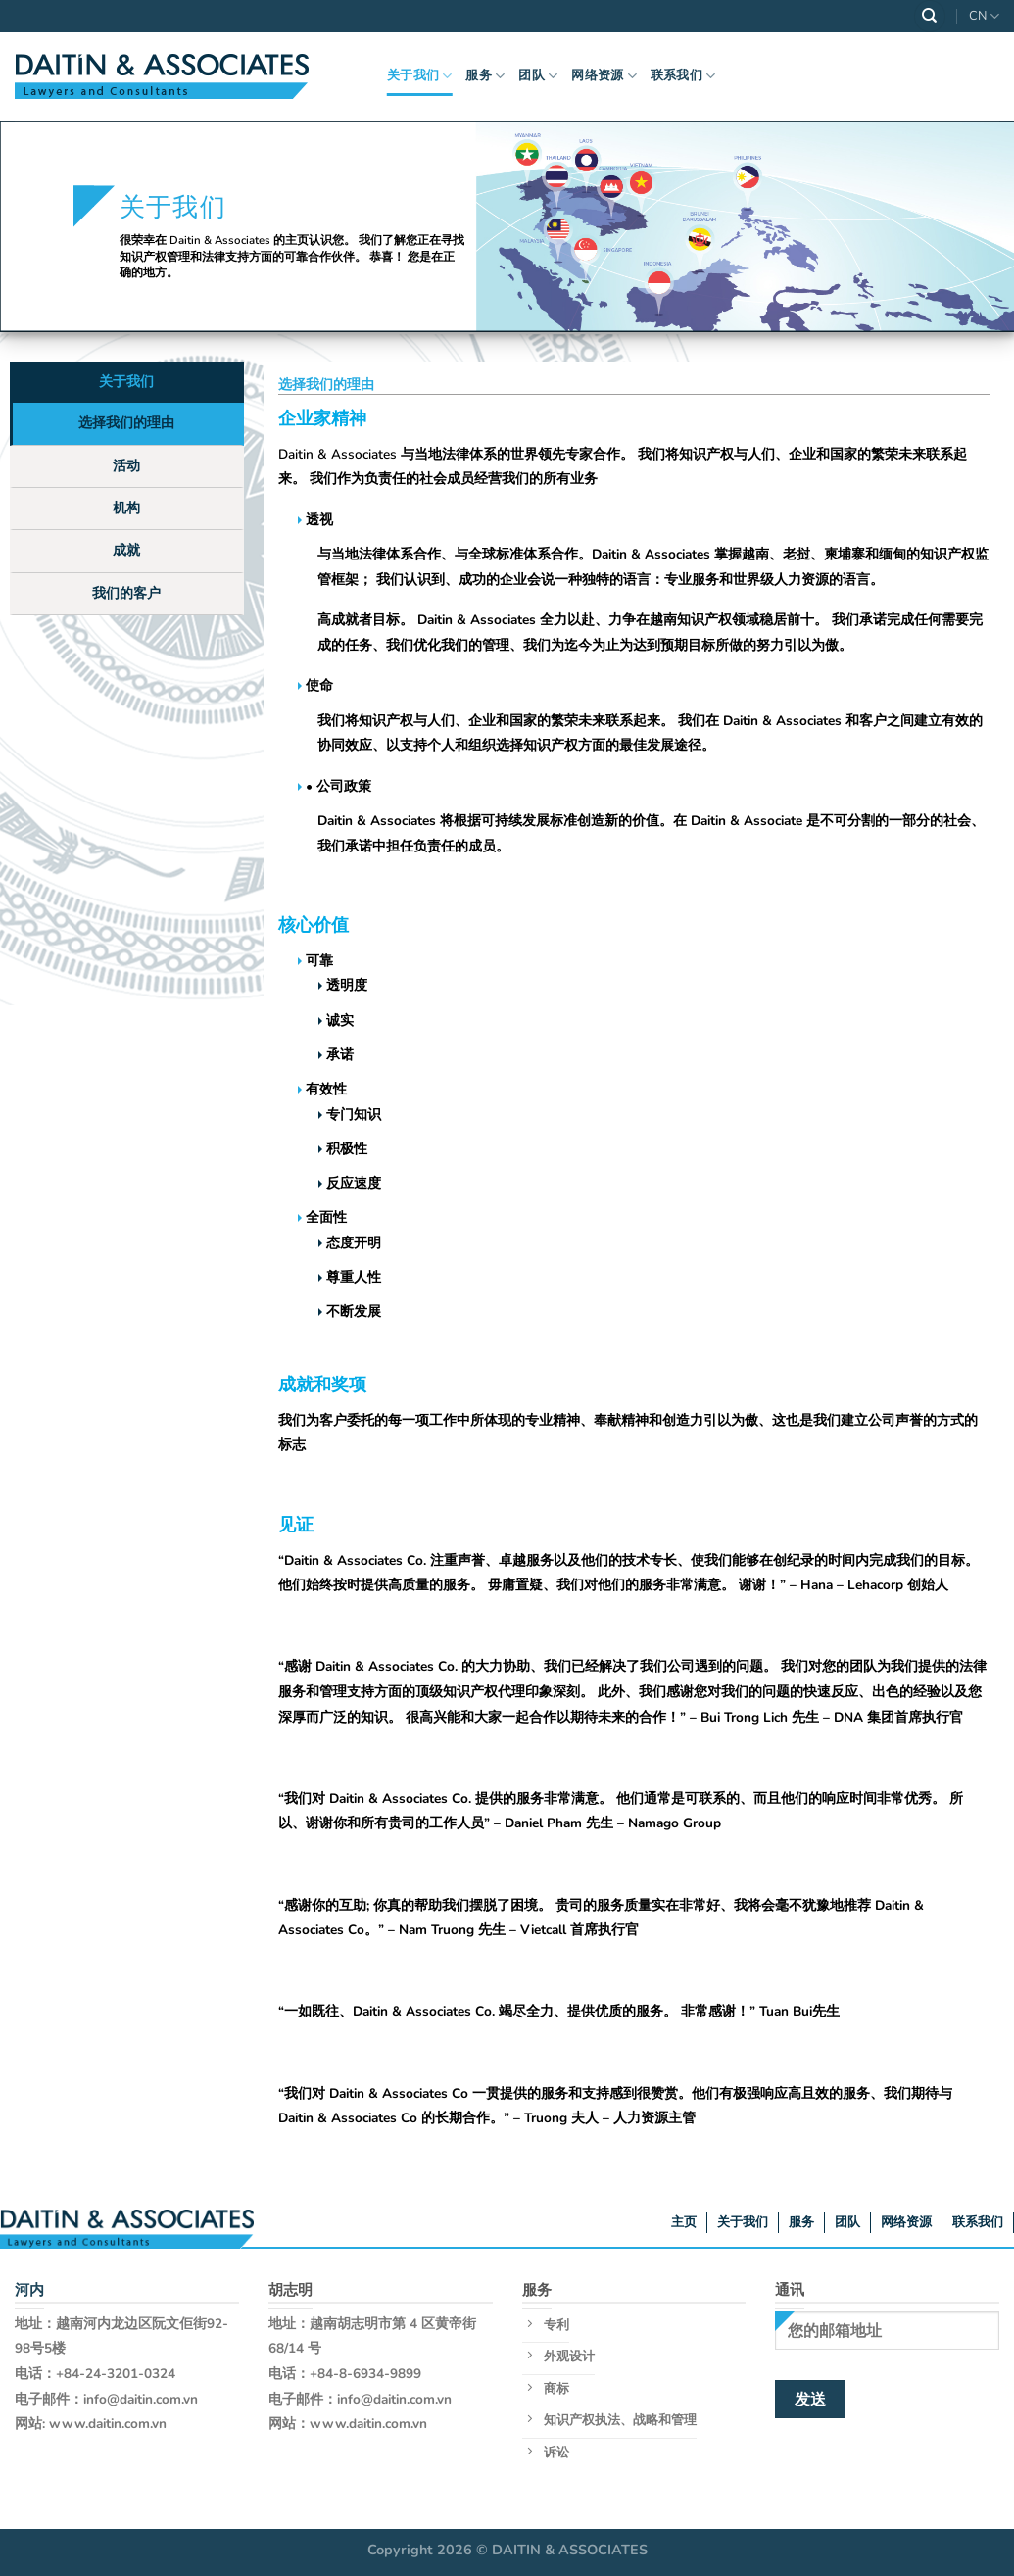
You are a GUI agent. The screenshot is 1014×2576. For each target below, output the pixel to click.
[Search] (929, 16)
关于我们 (419, 76)
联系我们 (683, 76)
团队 (537, 76)
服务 (485, 76)
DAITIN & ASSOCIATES (570, 2549)
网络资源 (603, 76)
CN (984, 16)
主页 (684, 2222)
